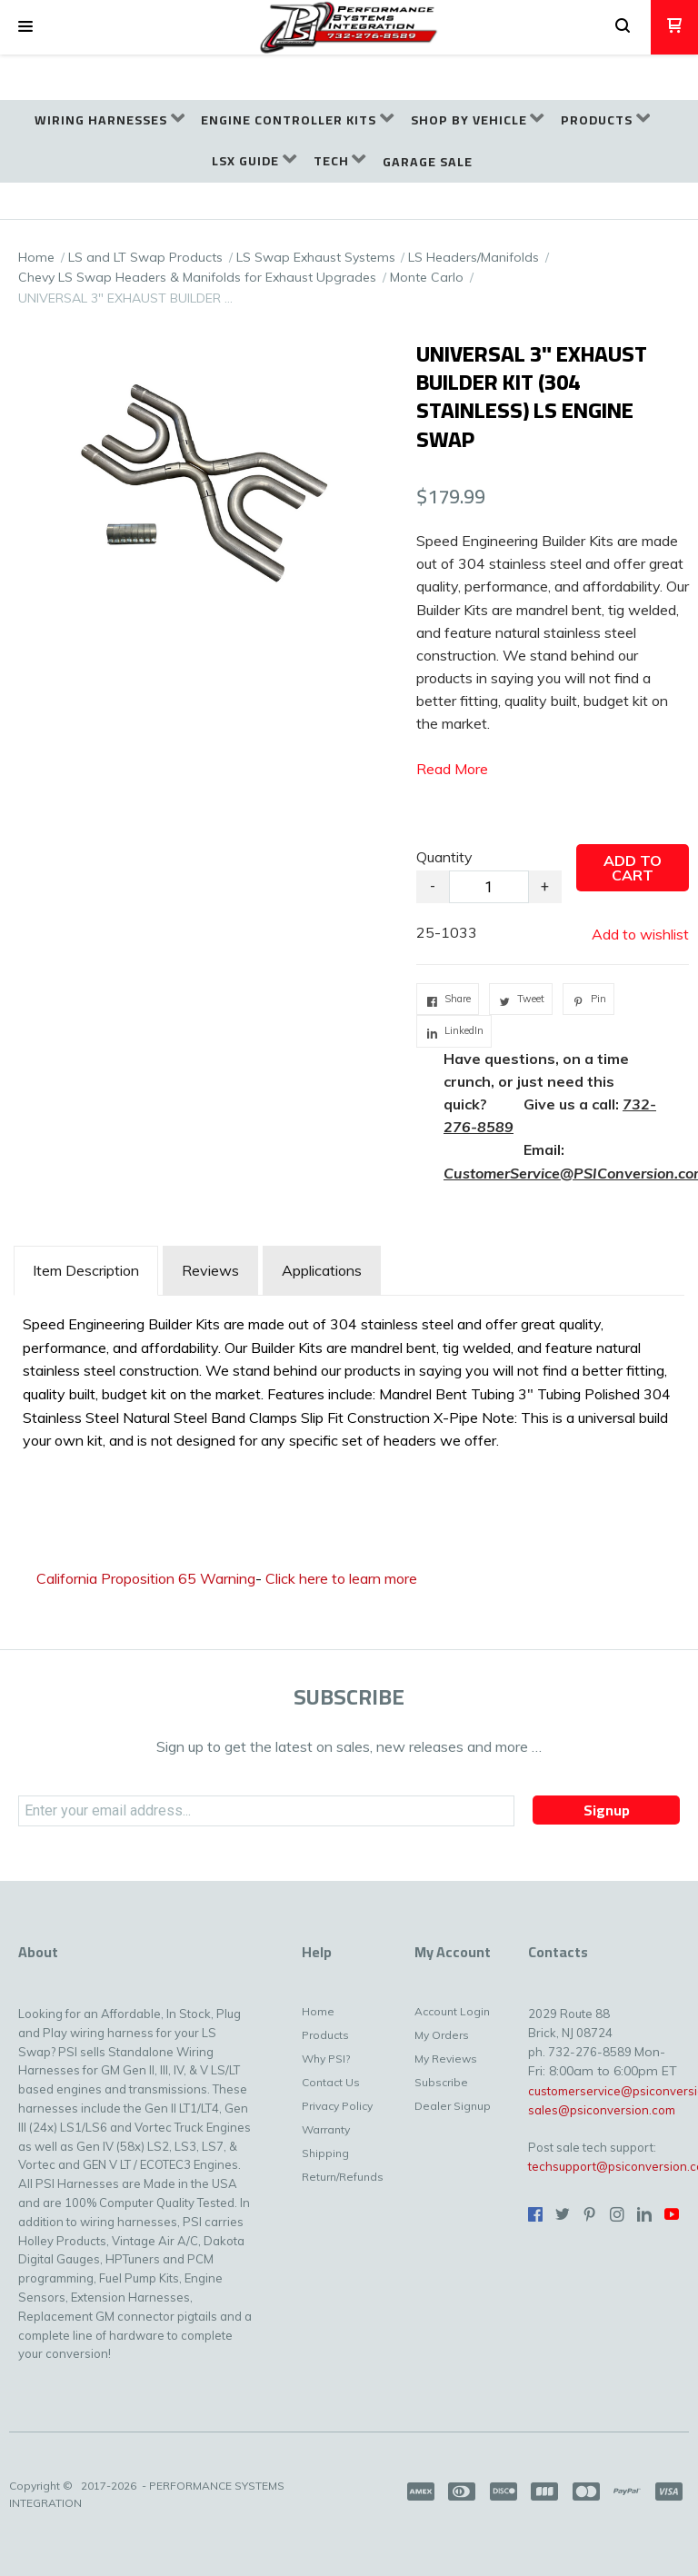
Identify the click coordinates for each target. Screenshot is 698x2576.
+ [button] (545, 886)
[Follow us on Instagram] (617, 2214)
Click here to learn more (341, 1578)
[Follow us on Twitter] (562, 2214)
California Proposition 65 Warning (145, 1578)
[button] (25, 27)
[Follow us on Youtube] (671, 2214)
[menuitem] (109, 120)
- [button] (432, 886)
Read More (452, 769)
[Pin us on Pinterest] (590, 2214)
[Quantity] (489, 886)
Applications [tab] (322, 1270)
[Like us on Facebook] (535, 2214)
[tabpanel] (349, 1378)
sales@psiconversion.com (601, 2110)
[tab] (86, 1271)
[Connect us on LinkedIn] (644, 2214)
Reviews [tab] (210, 1270)
